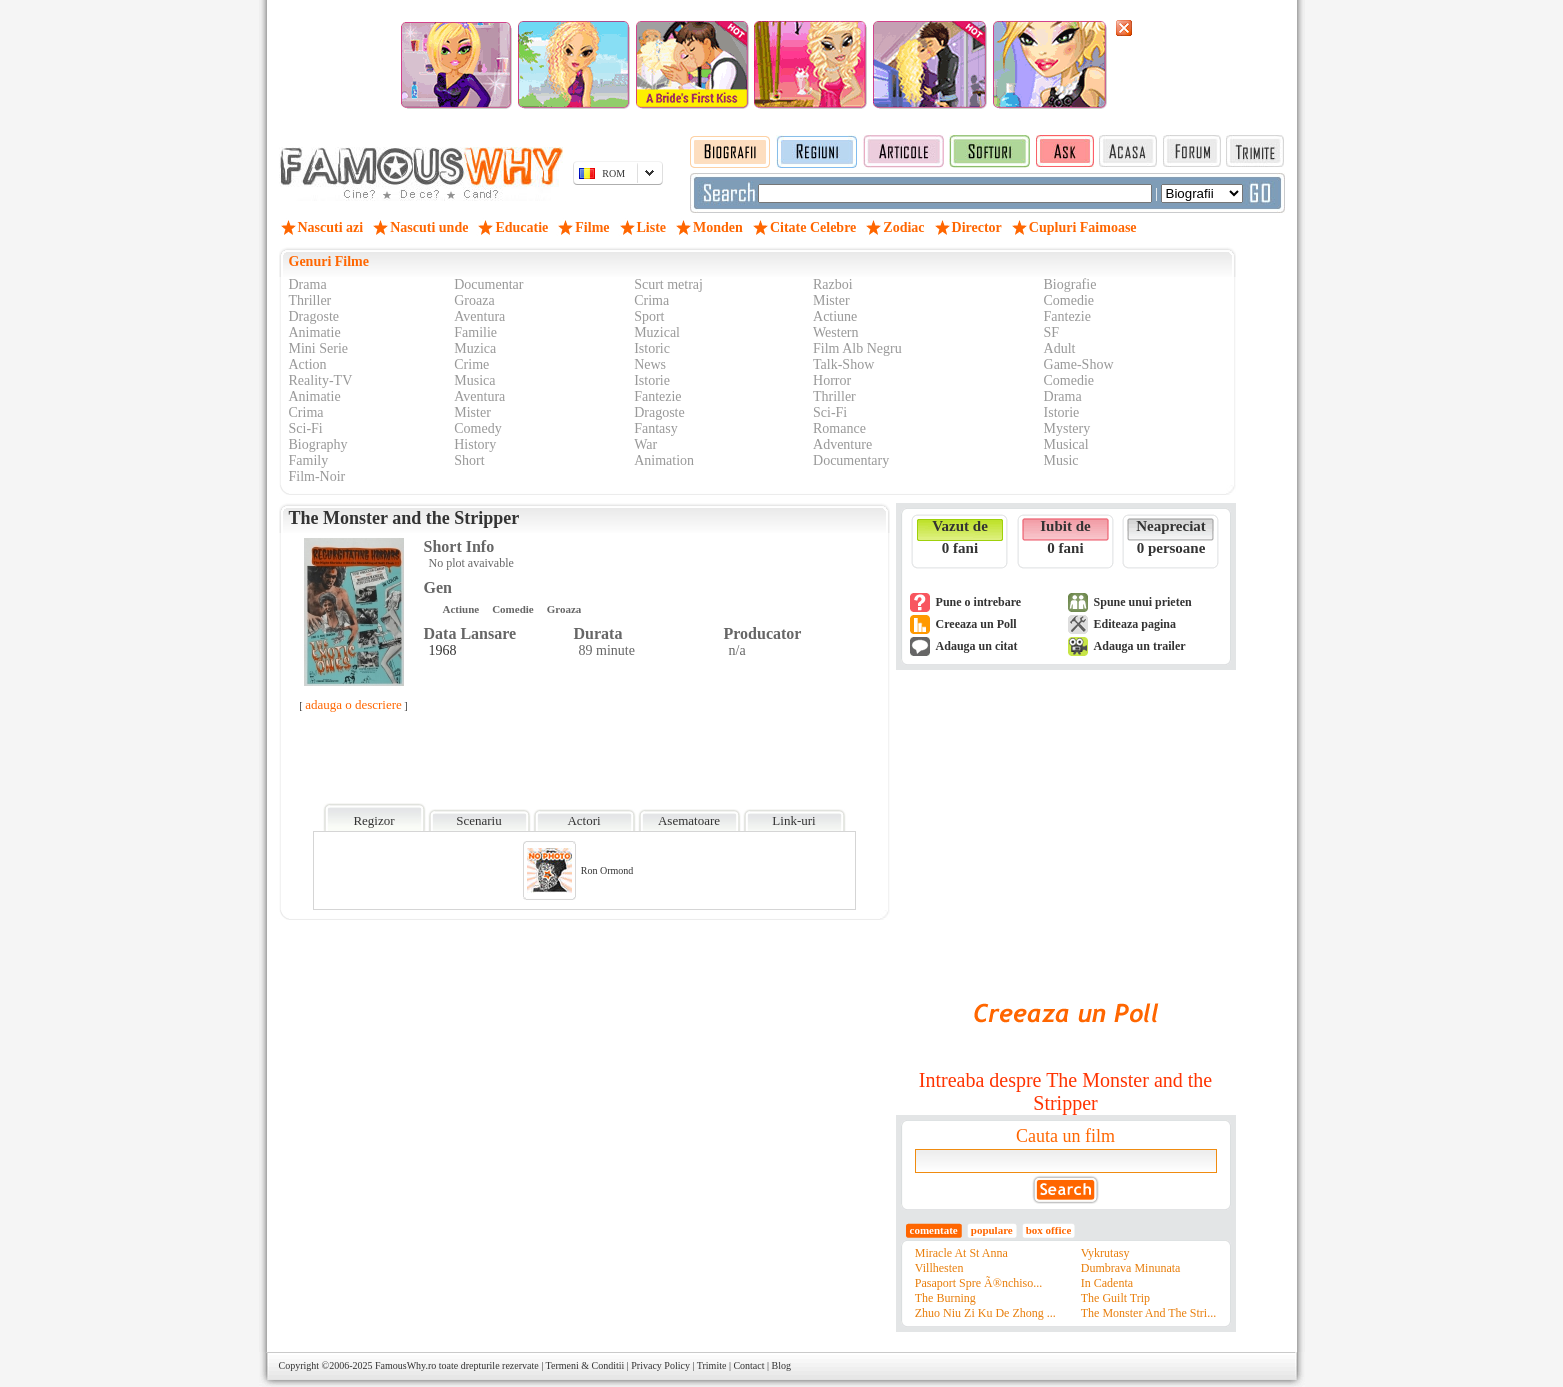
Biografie (1070, 284)
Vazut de (960, 526)
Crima (651, 300)
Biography (318, 444)
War (645, 444)
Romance (839, 428)
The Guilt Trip (1115, 1298)
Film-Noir (317, 476)
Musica (474, 380)
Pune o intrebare (979, 602)
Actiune (835, 316)
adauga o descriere (353, 704)
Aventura (479, 316)
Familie (475, 332)
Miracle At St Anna (961, 1253)
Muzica (475, 348)
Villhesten (939, 1268)
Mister (831, 300)
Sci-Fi (830, 412)
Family (309, 460)
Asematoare (689, 820)
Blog (781, 1365)
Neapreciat (1171, 526)
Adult (1060, 348)
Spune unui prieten (1143, 602)
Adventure (842, 444)
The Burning (945, 1298)
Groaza (474, 300)
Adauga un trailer (1140, 646)
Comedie (1069, 300)
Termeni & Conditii (585, 1365)
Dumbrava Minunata (1131, 1268)
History (475, 444)
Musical (1066, 444)
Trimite (712, 1365)
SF (1052, 332)
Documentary (851, 460)
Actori (583, 820)
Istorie (652, 380)
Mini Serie (319, 348)
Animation (664, 460)
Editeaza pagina (1135, 624)
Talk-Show (843, 364)
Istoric (652, 348)
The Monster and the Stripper (404, 518)
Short (469, 460)
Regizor (373, 820)
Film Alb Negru (857, 348)
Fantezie (1067, 316)
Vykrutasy (1105, 1253)
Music (1061, 460)
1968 (443, 650)
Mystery (1067, 428)
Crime (471, 364)
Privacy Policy (660, 1365)
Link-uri (793, 820)
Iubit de (1065, 526)
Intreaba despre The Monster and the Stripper (1065, 1091)
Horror (832, 380)
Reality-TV (321, 380)
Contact (748, 1365)
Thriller (310, 300)
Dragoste (314, 316)
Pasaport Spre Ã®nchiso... (978, 1283)
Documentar (488, 284)
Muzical (657, 332)
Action (308, 364)
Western (836, 332)
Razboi (833, 284)
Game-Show (1079, 364)
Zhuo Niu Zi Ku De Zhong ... (985, 1313)
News (650, 364)
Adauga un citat (977, 646)
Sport (649, 316)
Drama (308, 284)
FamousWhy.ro (405, 1365)
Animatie (315, 332)
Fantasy (656, 428)
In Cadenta (1107, 1283)
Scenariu (478, 820)
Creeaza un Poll (976, 624)
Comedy (477, 428)
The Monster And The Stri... (1148, 1313)
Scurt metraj (668, 284)
